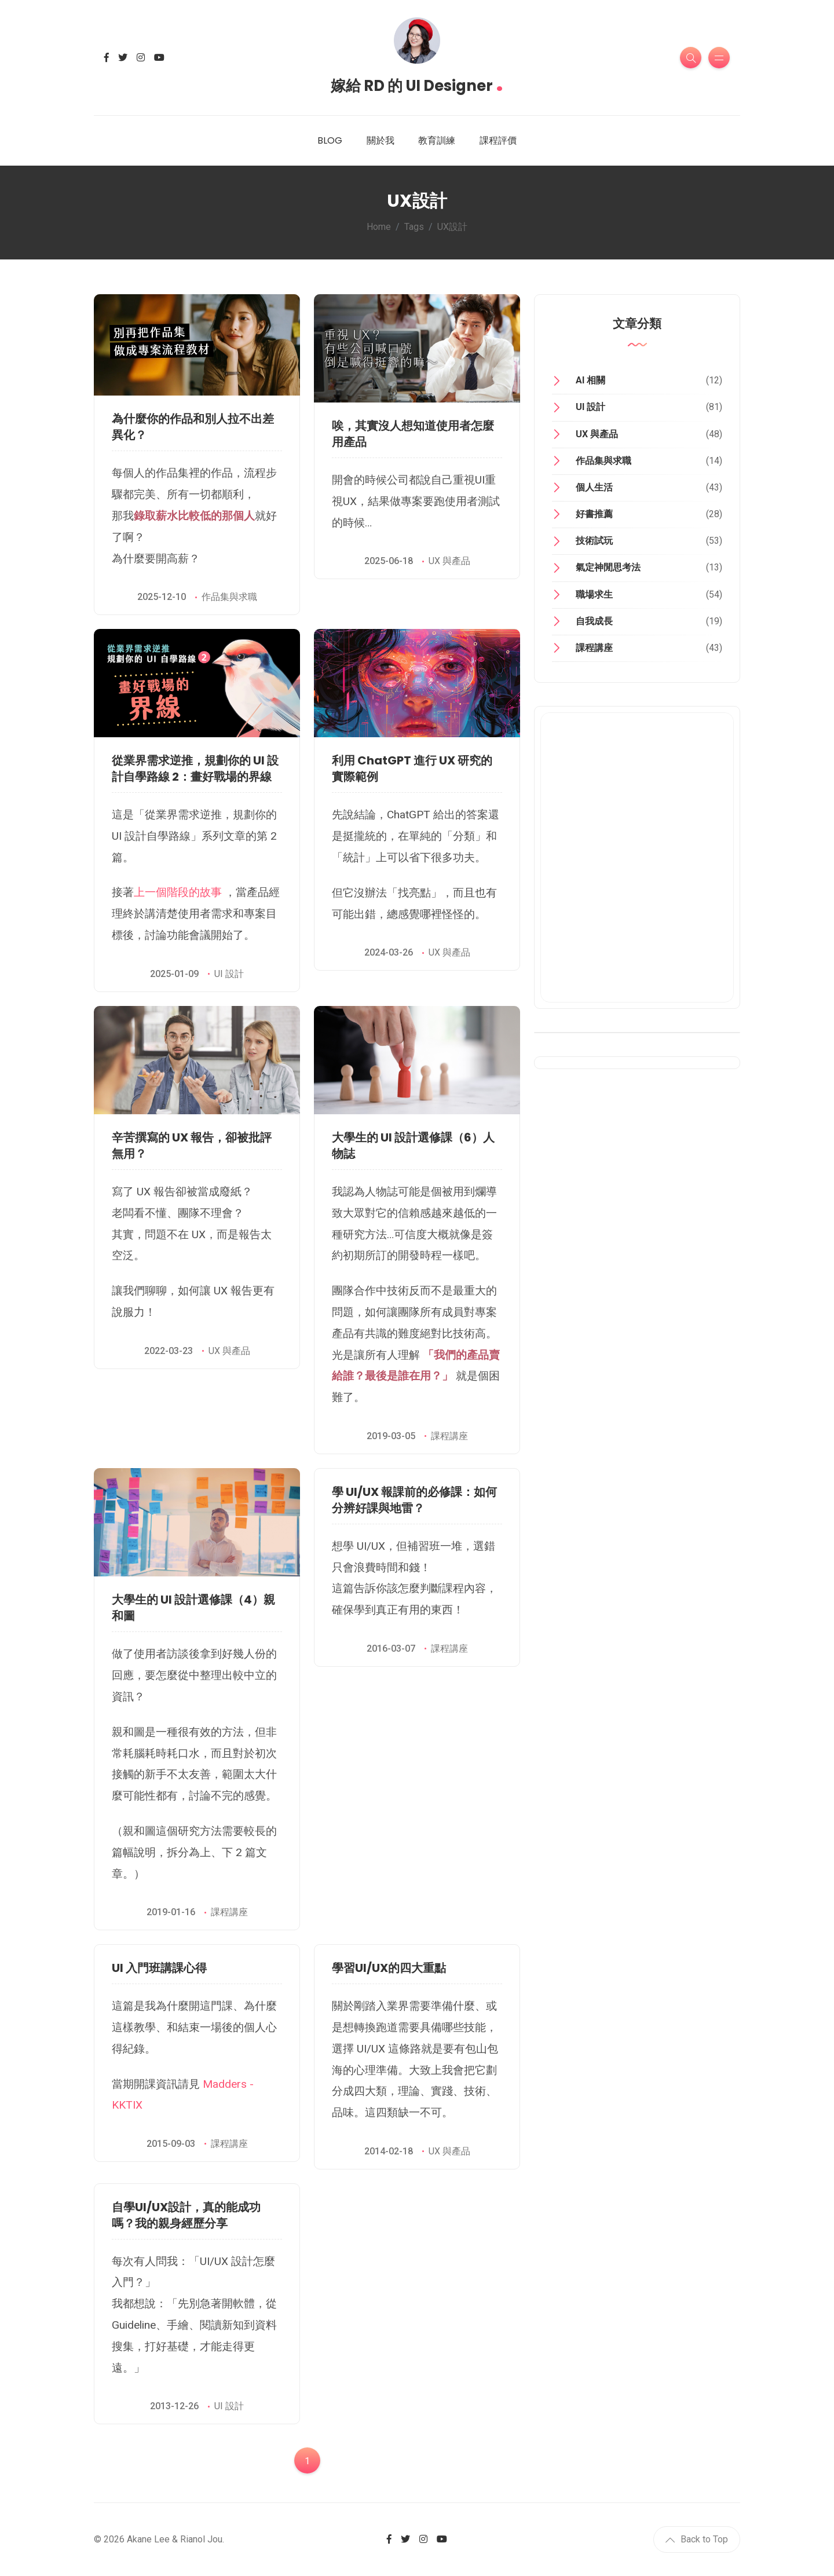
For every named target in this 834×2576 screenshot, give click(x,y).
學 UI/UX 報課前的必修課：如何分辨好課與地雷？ (414, 1500)
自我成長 (594, 621)
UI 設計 (229, 973)
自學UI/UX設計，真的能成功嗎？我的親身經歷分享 (186, 2215)
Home (379, 226)
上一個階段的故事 (178, 892)
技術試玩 (594, 540)
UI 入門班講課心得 (159, 1968)
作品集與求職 (229, 596)
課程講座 (449, 1435)
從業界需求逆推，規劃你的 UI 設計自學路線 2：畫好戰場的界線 (195, 768)
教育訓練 (436, 140)
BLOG (329, 140)
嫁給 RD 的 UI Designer (417, 82)
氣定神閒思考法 (608, 567)
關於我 (380, 140)
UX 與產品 (449, 560)
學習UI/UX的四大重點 (389, 1968)
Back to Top (696, 2539)
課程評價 (498, 140)
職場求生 (594, 594)
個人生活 (594, 487)
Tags (414, 226)
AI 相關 (590, 380)
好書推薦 (594, 513)
